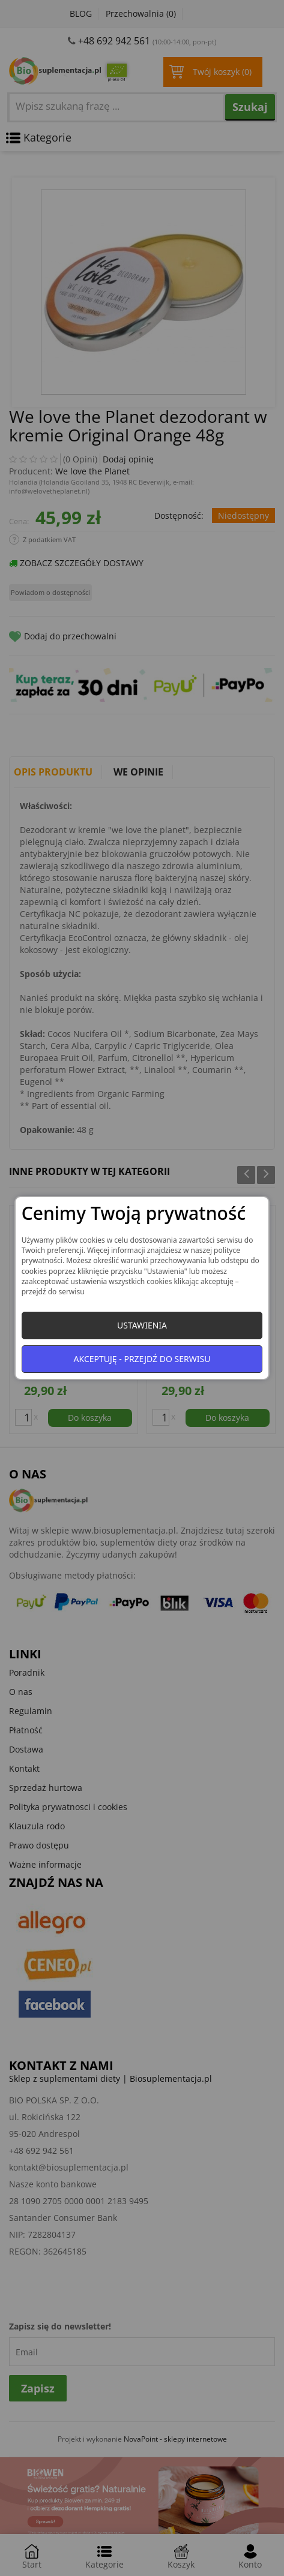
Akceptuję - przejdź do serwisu (142, 1358)
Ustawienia (142, 1325)
